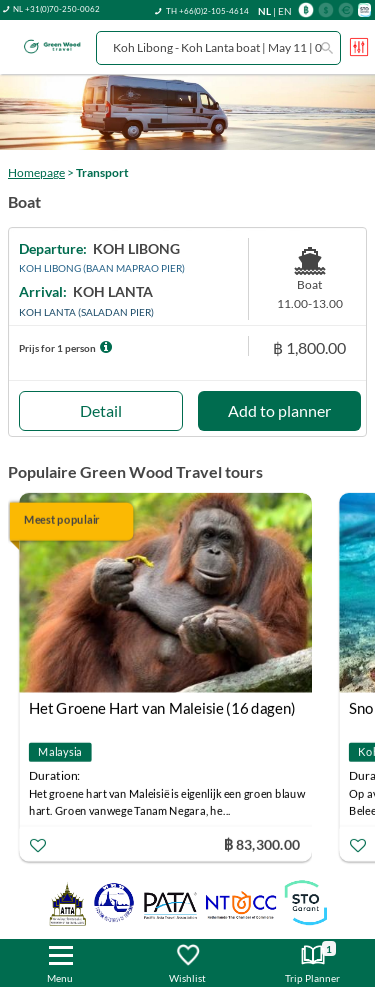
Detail (101, 410)
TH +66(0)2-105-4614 (207, 11)
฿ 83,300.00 (262, 844)
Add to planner (279, 410)
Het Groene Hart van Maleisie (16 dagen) (162, 708)
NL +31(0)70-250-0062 (56, 9)
